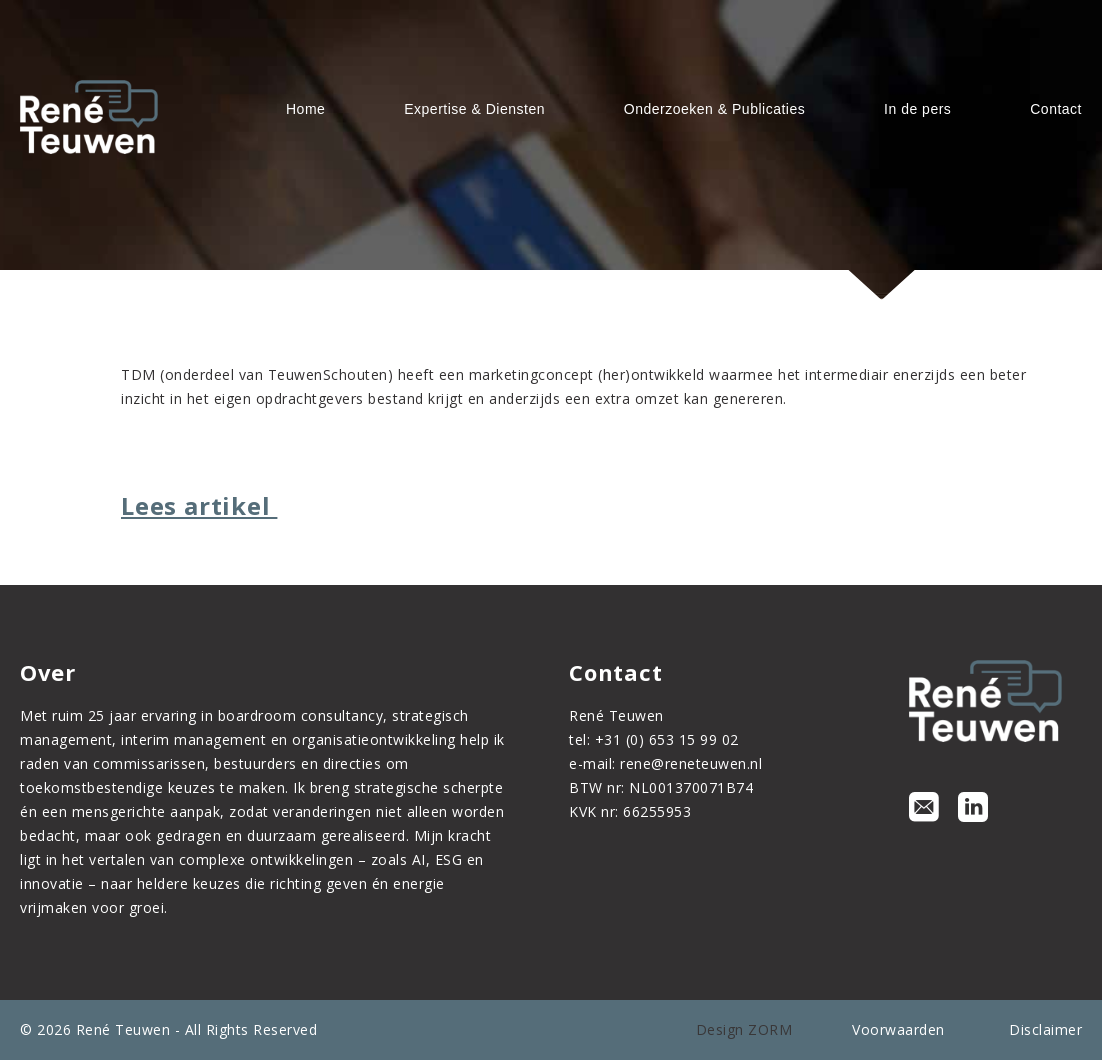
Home (305, 109)
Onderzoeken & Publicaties (714, 109)
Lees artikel (199, 505)
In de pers (917, 109)
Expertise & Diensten (474, 109)
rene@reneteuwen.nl (691, 763)
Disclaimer (1045, 1029)
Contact (1056, 109)
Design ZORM (744, 1029)
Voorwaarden (898, 1029)
